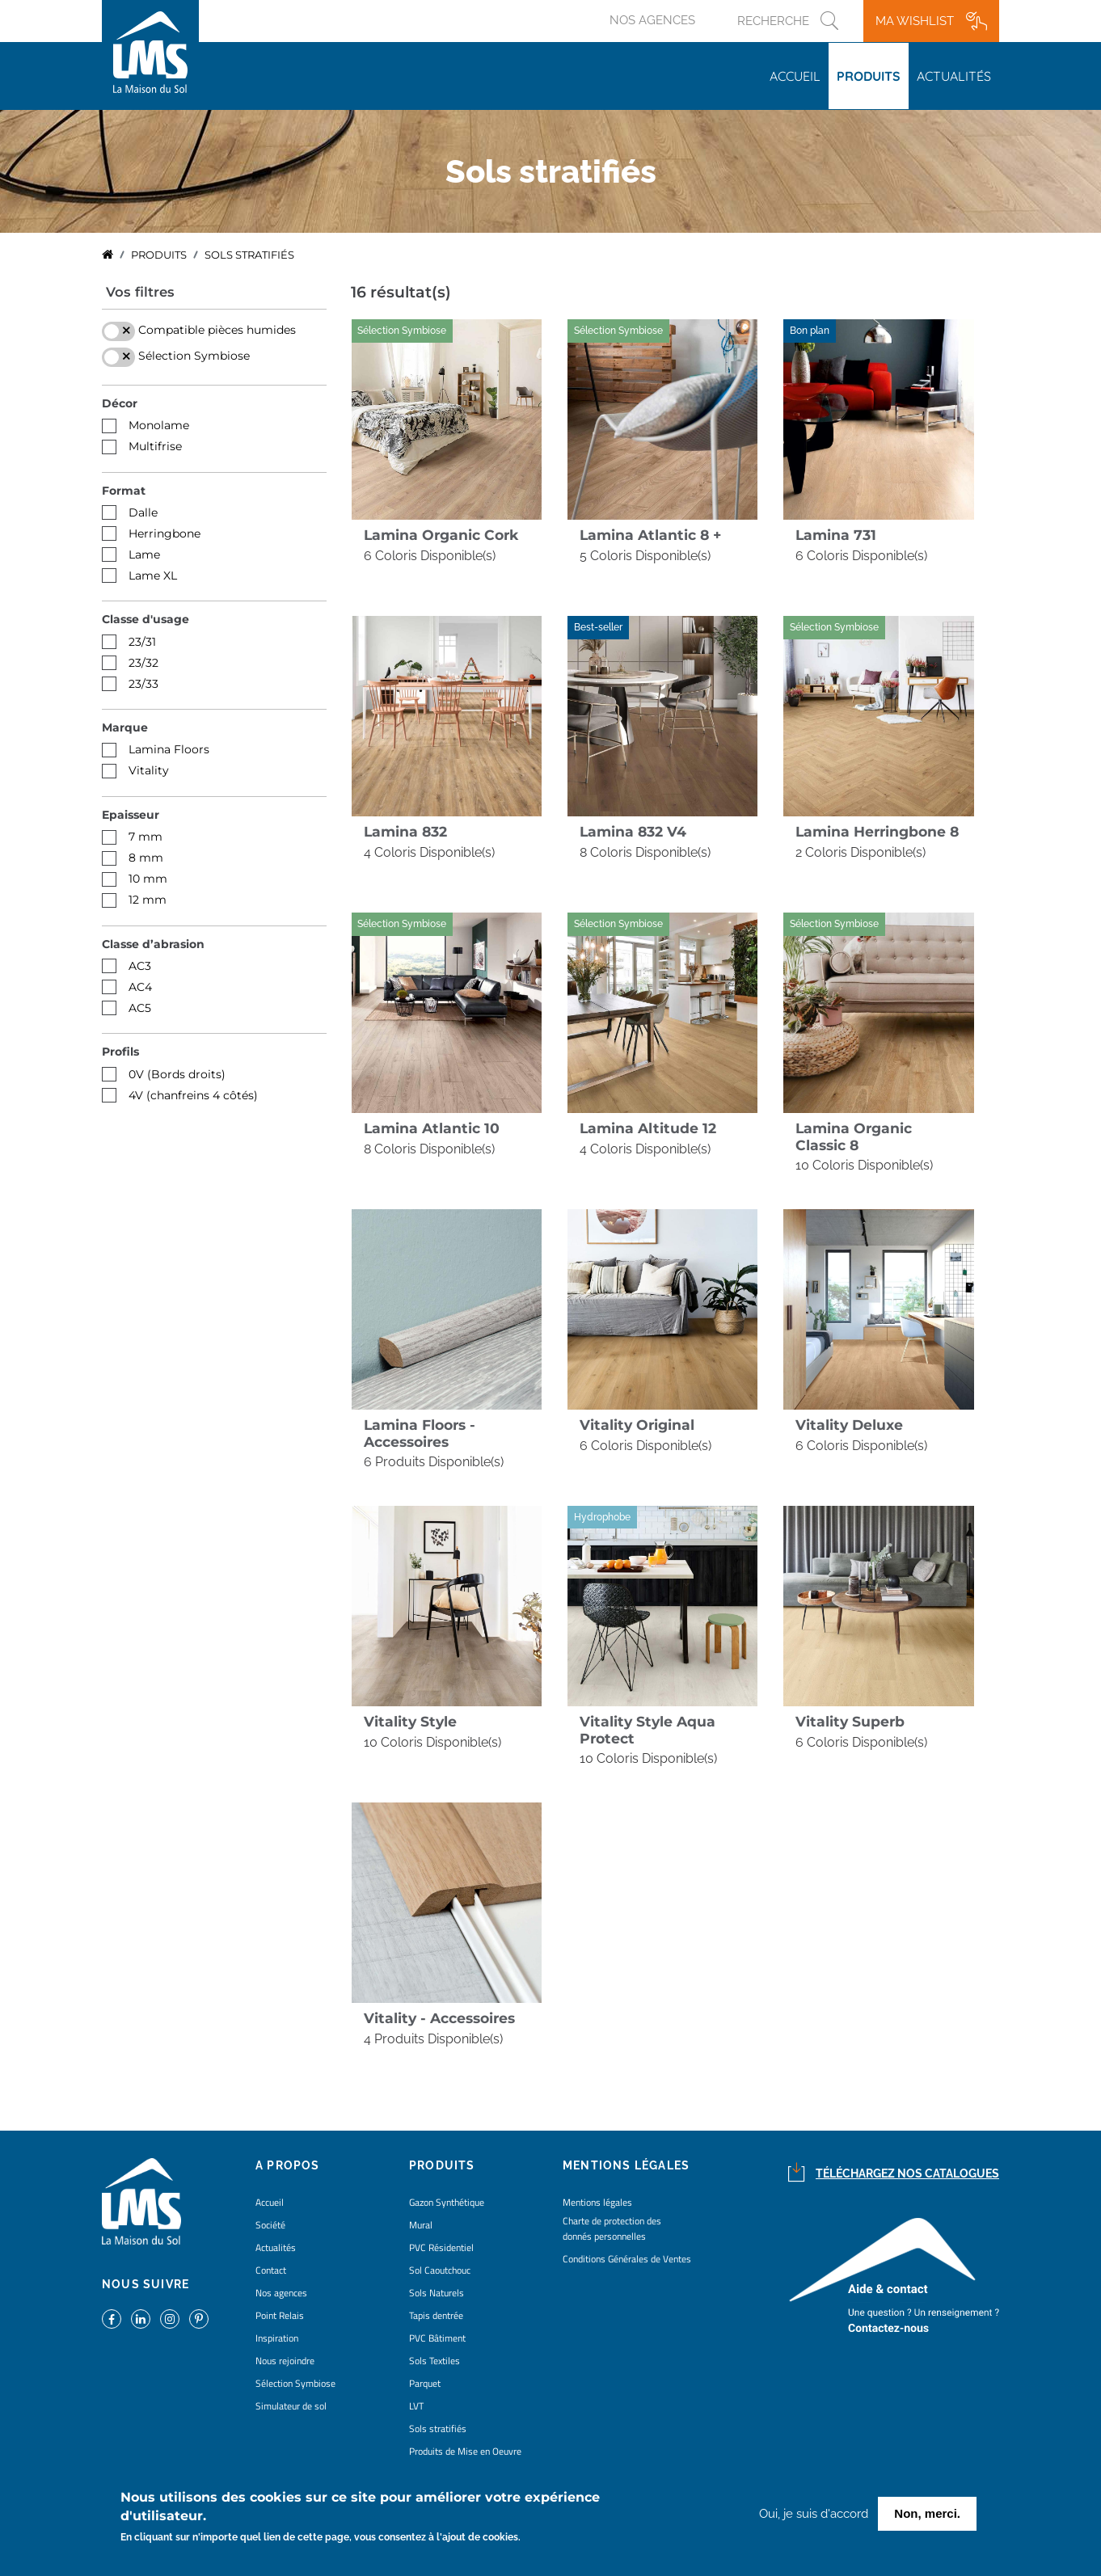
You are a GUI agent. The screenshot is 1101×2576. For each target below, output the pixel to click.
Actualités (954, 76)
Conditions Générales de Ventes (627, 2258)
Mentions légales (597, 2202)
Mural (420, 2224)
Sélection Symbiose (295, 2383)
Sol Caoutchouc (439, 2270)
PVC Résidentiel (441, 2247)
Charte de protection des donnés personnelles (612, 2228)
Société (270, 2224)
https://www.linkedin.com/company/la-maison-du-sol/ (140, 2319)
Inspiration (276, 2338)
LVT (416, 2406)
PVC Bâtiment (437, 2338)
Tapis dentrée (436, 2315)
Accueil (795, 76)
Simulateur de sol (291, 2406)
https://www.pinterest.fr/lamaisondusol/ (199, 2319)
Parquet (425, 2383)
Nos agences (652, 20)
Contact (270, 2270)
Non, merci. (927, 2513)
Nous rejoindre (284, 2360)
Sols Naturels (436, 2292)
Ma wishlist (914, 21)
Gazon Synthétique (446, 2202)
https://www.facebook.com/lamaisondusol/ (111, 2319)
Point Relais (279, 2315)
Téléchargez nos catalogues (907, 2173)
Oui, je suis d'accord (813, 2513)
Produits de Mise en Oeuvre (465, 2451)
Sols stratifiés (437, 2428)
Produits (869, 76)
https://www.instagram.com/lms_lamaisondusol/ (169, 2319)
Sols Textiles (434, 2360)
